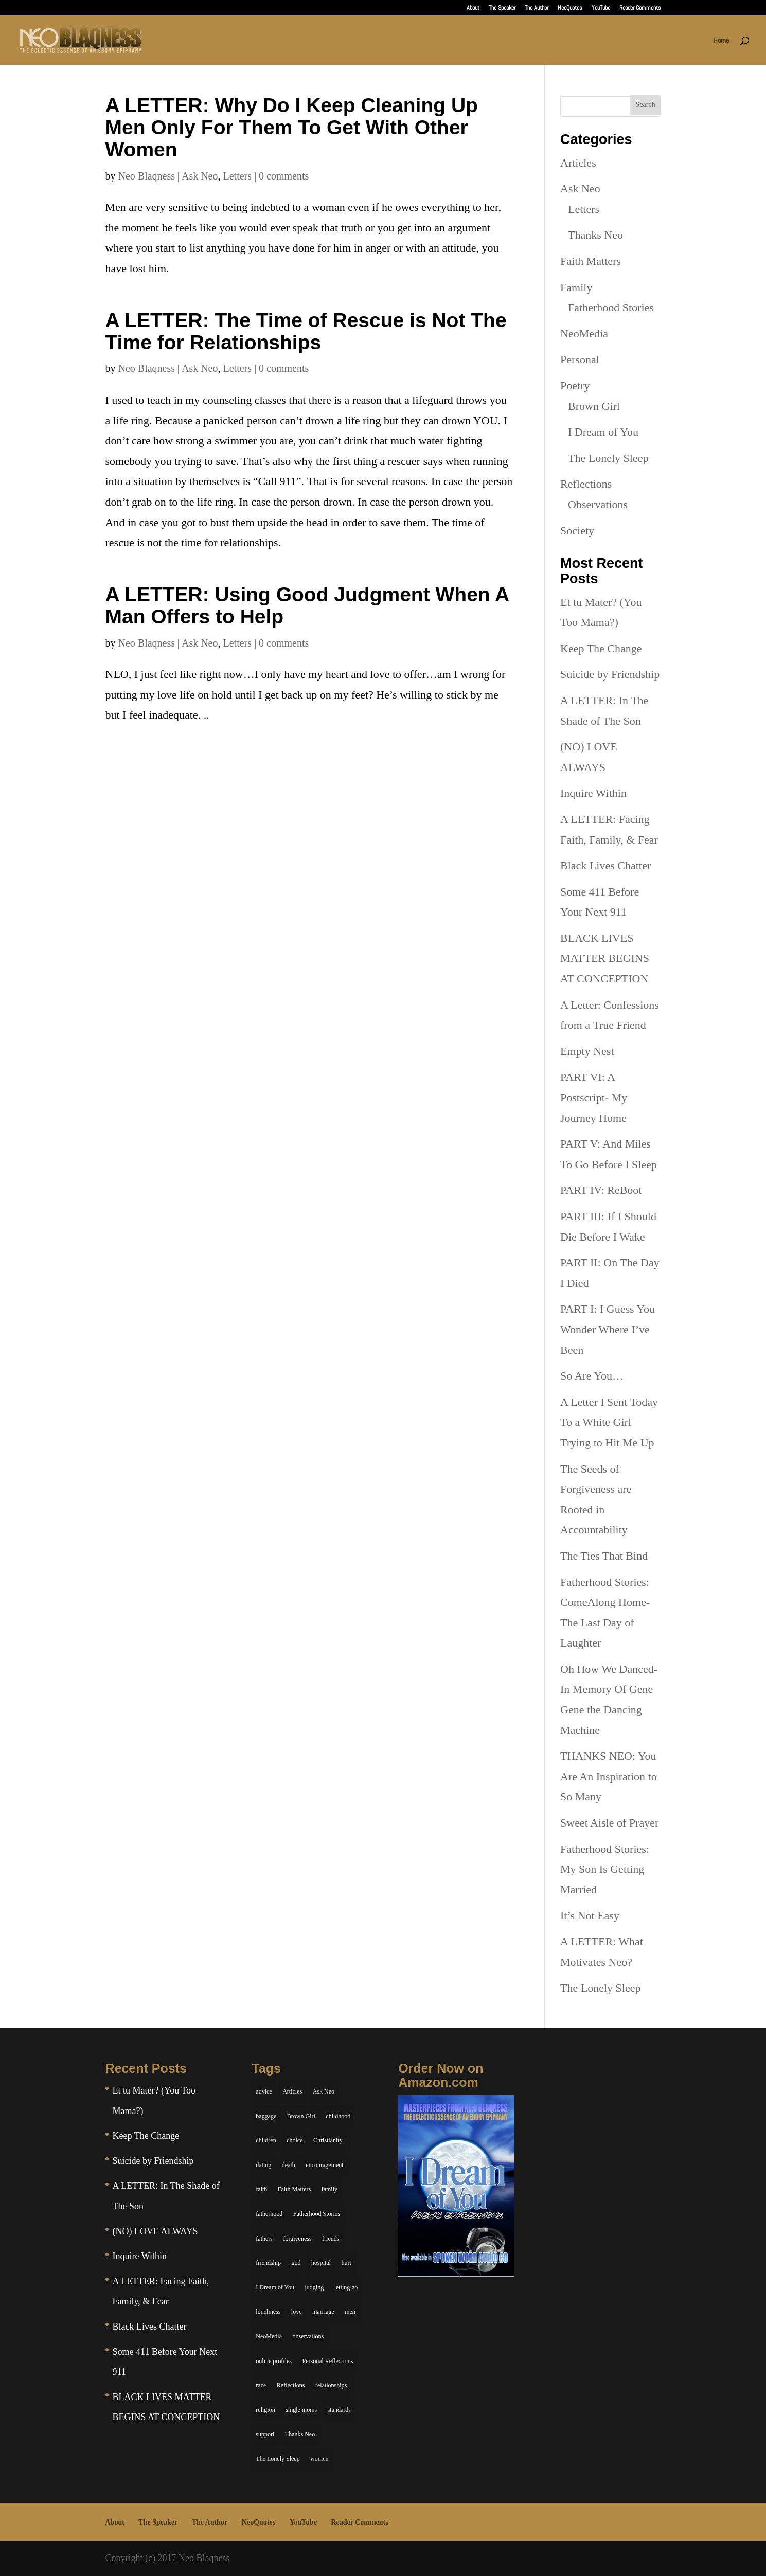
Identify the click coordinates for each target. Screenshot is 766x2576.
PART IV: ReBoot (601, 1190)
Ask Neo (200, 176)
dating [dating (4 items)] (263, 2165)
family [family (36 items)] (329, 2189)
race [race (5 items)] (261, 2385)
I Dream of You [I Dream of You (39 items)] (275, 2287)
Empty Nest (587, 1051)
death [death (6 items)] (288, 2165)
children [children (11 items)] (266, 2140)
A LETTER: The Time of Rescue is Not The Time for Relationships (306, 331)
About (473, 8)
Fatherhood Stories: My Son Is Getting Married (604, 1869)
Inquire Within (593, 792)
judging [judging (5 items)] (314, 2287)
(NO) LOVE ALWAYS (155, 2231)
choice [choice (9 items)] (294, 2140)
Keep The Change (601, 648)
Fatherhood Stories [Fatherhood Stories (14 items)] (316, 2213)
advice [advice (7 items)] (264, 2091)
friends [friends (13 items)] (330, 2238)
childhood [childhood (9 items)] (338, 2116)
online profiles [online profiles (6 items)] (274, 2361)
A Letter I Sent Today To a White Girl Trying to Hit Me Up (609, 1422)
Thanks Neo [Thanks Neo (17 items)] (300, 2434)
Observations (598, 504)
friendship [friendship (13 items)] (268, 2262)
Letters (237, 176)
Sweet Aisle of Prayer (609, 1822)
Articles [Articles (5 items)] (292, 2091)
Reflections (586, 483)
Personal (579, 359)
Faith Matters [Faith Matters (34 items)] (294, 2189)
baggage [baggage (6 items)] (266, 2116)
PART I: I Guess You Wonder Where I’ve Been (607, 1329)
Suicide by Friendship (610, 674)
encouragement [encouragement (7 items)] (324, 2165)
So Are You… (592, 1375)
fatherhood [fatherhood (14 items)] (269, 2213)
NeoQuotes (570, 8)
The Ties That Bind (604, 1555)
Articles (578, 162)
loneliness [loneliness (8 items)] (268, 2311)
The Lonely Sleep (608, 458)
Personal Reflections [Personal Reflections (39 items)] (327, 2361)
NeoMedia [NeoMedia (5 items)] (269, 2336)
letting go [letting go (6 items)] (346, 2287)
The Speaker (502, 8)
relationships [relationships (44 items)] (331, 2385)
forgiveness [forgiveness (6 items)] (297, 2238)
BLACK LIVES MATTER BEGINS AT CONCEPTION (604, 958)
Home (721, 41)
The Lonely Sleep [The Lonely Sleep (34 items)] (277, 2458)
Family (576, 287)
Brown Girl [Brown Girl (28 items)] (301, 2116)
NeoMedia (584, 333)
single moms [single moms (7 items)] (301, 2409)
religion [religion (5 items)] (265, 2409)
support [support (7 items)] (265, 2434)
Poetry (575, 385)
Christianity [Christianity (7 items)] (328, 2140)
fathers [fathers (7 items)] (264, 2238)
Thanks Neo (595, 234)
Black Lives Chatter (605, 865)
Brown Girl (594, 406)
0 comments (284, 176)
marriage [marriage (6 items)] (323, 2311)
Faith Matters (590, 261)
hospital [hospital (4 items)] (321, 2262)
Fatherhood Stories (611, 307)
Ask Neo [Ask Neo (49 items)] (323, 2091)
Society (577, 530)
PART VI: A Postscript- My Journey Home (593, 1097)
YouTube (601, 8)
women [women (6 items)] (319, 2458)
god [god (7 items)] (295, 2262)
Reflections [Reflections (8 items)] (291, 2385)
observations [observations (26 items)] (308, 2336)
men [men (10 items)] (350, 2311)
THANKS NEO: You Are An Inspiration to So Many (608, 1776)
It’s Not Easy (589, 1915)
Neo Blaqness (146, 176)
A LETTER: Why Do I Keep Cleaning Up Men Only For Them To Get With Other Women (291, 127)
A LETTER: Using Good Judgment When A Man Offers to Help (307, 605)
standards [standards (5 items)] (339, 2409)
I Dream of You (603, 431)
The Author (536, 8)
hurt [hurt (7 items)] (346, 2262)
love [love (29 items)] (296, 2311)
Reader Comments (640, 8)
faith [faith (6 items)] (261, 2189)
